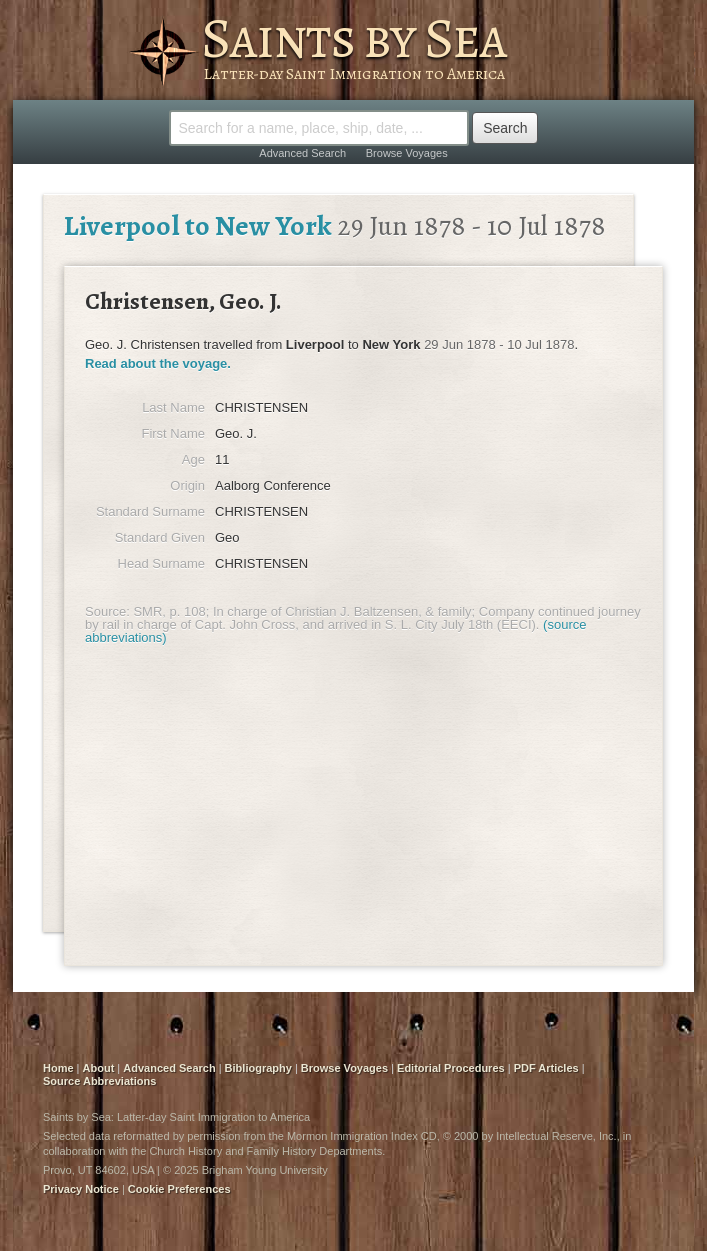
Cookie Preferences (179, 1189)
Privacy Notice (81, 1189)
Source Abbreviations (99, 1081)
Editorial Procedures (451, 1068)
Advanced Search (302, 153)
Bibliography (258, 1068)
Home (58, 1068)
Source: (107, 611)
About (99, 1068)
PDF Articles (546, 1068)
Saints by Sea (353, 38)
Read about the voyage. (158, 363)
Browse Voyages (407, 153)
